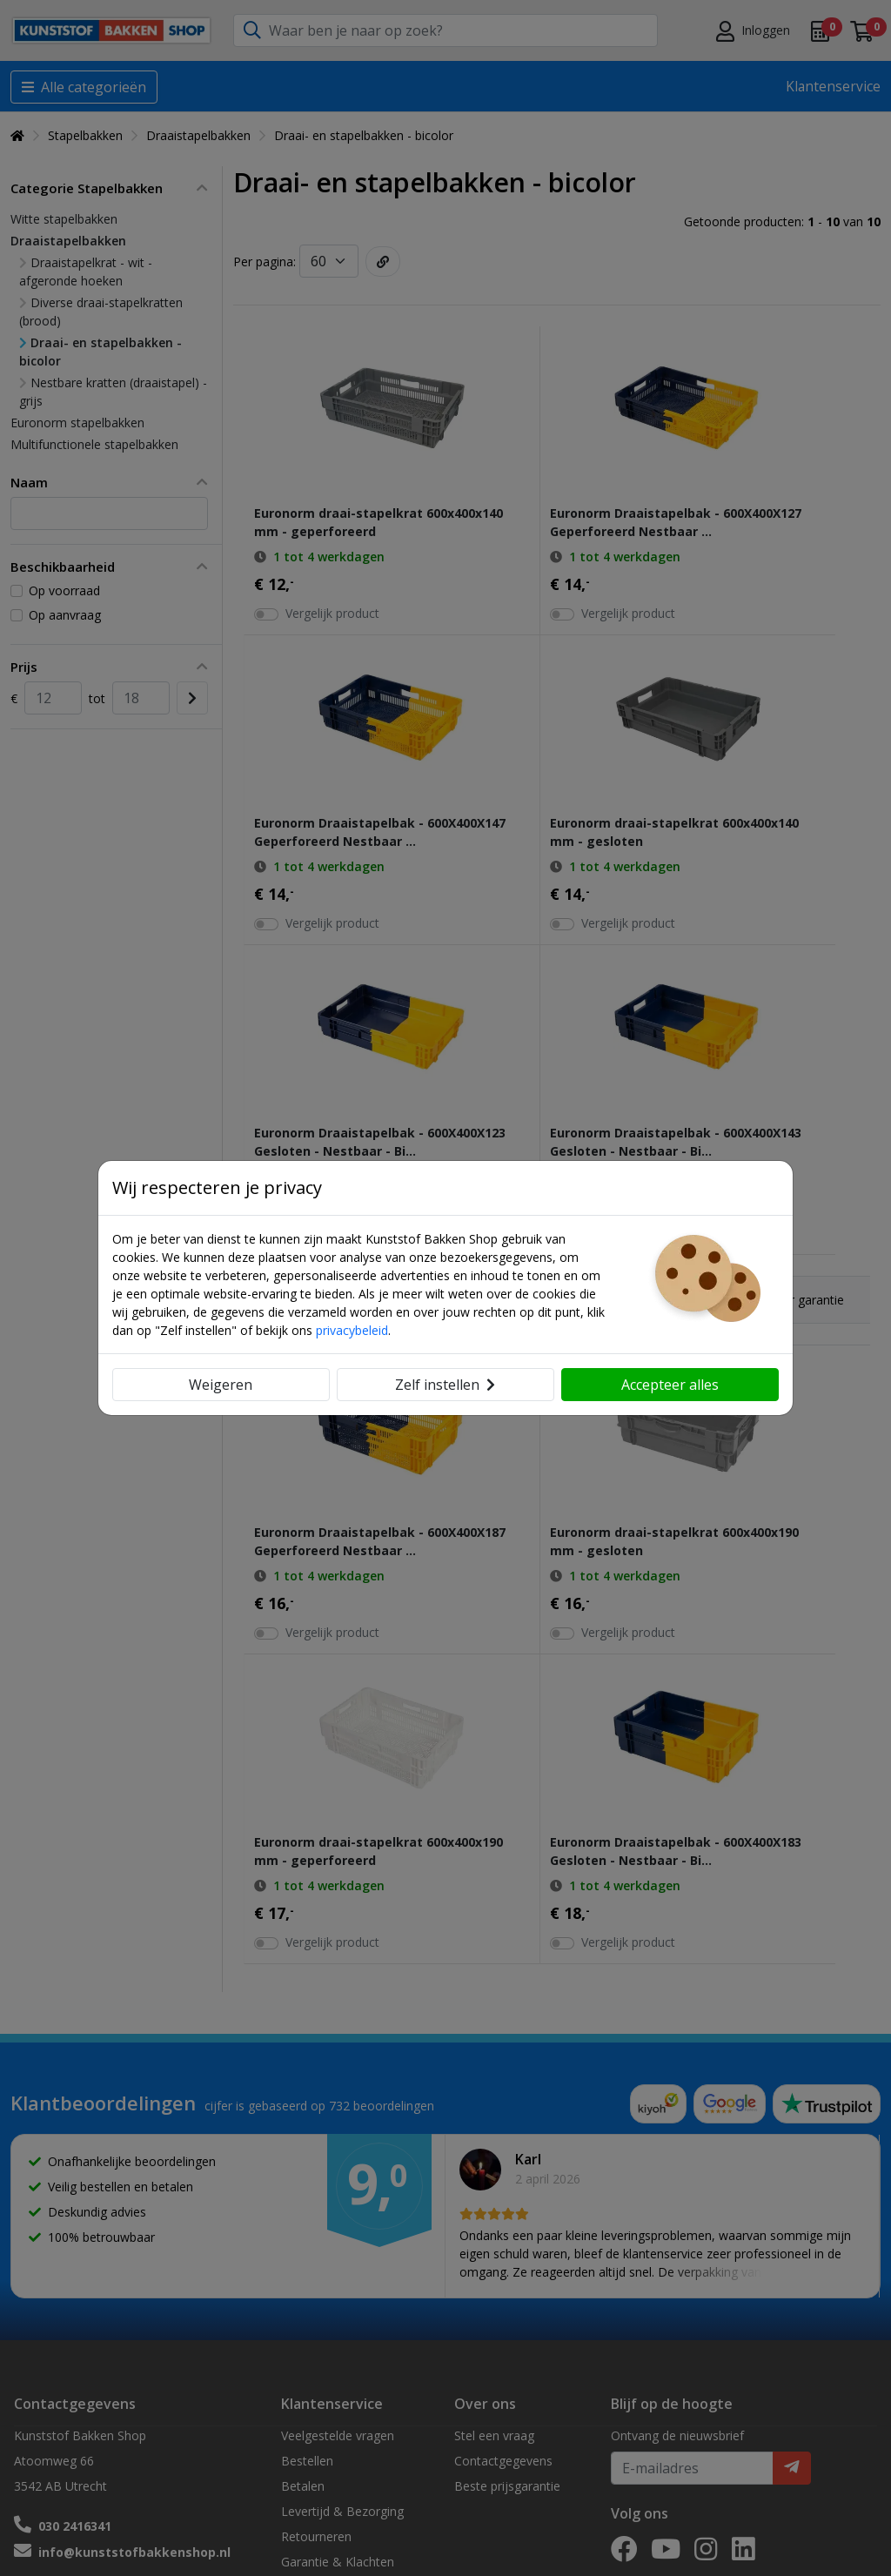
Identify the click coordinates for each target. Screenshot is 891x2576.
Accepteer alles (670, 1384)
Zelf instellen (445, 1384)
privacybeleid (352, 1330)
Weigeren (220, 1384)
